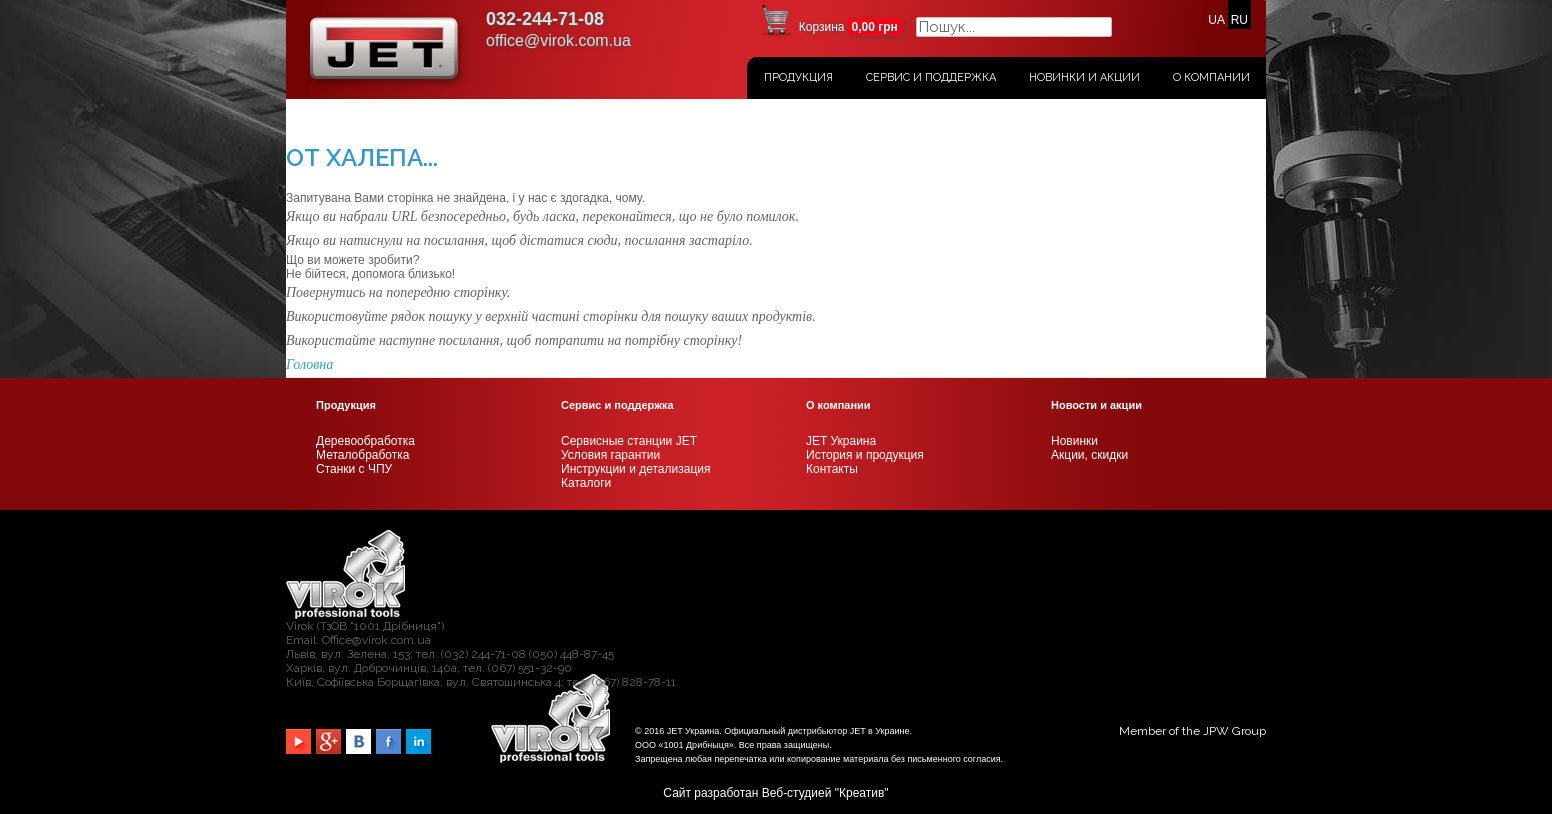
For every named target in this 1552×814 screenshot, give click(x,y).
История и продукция (865, 455)
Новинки (1074, 441)
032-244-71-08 (545, 19)
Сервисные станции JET (629, 441)
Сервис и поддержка (931, 77)
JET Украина (841, 441)
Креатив (861, 793)
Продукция (798, 77)
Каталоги (586, 483)
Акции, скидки (1089, 455)
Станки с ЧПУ (354, 469)
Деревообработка (365, 441)
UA (1216, 20)
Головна (309, 364)
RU (1239, 20)
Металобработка (362, 455)
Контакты (832, 469)
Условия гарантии (610, 455)
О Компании (1211, 77)
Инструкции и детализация (635, 469)
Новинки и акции (1084, 77)
